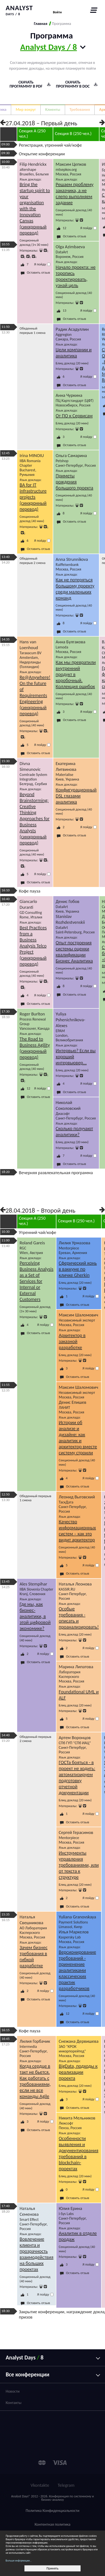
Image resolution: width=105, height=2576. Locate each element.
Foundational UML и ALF (79, 1695)
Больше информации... (18, 2560)
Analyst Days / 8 (48, 47)
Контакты (13, 2402)
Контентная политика (52, 2524)
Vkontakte (39, 2485)
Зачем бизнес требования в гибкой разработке (33, 1956)
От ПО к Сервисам (74, 416)
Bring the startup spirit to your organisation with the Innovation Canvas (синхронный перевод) (35, 208)
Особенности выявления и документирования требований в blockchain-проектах (78, 2153)
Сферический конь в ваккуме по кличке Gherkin (78, 1269)
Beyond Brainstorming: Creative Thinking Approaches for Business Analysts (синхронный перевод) (35, 818)
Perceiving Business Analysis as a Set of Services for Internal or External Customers (36, 1281)
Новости (13, 2391)
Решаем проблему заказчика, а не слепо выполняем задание (74, 193)
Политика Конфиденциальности (52, 2510)
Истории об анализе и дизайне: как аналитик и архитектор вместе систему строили (78, 1437)
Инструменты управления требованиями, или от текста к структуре (79, 1865)
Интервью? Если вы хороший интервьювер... (76, 1057)
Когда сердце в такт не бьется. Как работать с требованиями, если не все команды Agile (35, 2081)
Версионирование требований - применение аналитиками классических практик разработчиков (77, 1970)
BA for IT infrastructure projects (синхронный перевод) (33, 497)
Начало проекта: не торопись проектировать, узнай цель (76, 276)
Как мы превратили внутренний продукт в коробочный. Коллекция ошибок (76, 674)
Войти (57, 12)
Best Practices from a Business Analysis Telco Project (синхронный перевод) (33, 946)
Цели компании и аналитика (73, 353)
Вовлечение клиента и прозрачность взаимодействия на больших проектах (36, 2254)
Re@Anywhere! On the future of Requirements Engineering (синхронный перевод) (35, 695)
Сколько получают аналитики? (74, 1131)
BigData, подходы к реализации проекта (78, 2072)
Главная (40, 23)
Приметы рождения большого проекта (74, 482)
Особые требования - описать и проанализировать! (79, 1618)
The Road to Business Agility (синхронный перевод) (35, 1048)
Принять (52, 2568)
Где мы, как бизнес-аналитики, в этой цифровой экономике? (35, 1616)
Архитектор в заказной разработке (72, 1341)
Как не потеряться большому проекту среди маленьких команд (75, 589)
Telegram (66, 2485)
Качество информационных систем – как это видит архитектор (77, 1531)
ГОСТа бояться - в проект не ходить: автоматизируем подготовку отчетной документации (77, 1777)
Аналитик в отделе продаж (78, 2236)
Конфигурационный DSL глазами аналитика (76, 796)
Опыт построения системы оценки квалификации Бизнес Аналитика (74, 952)
